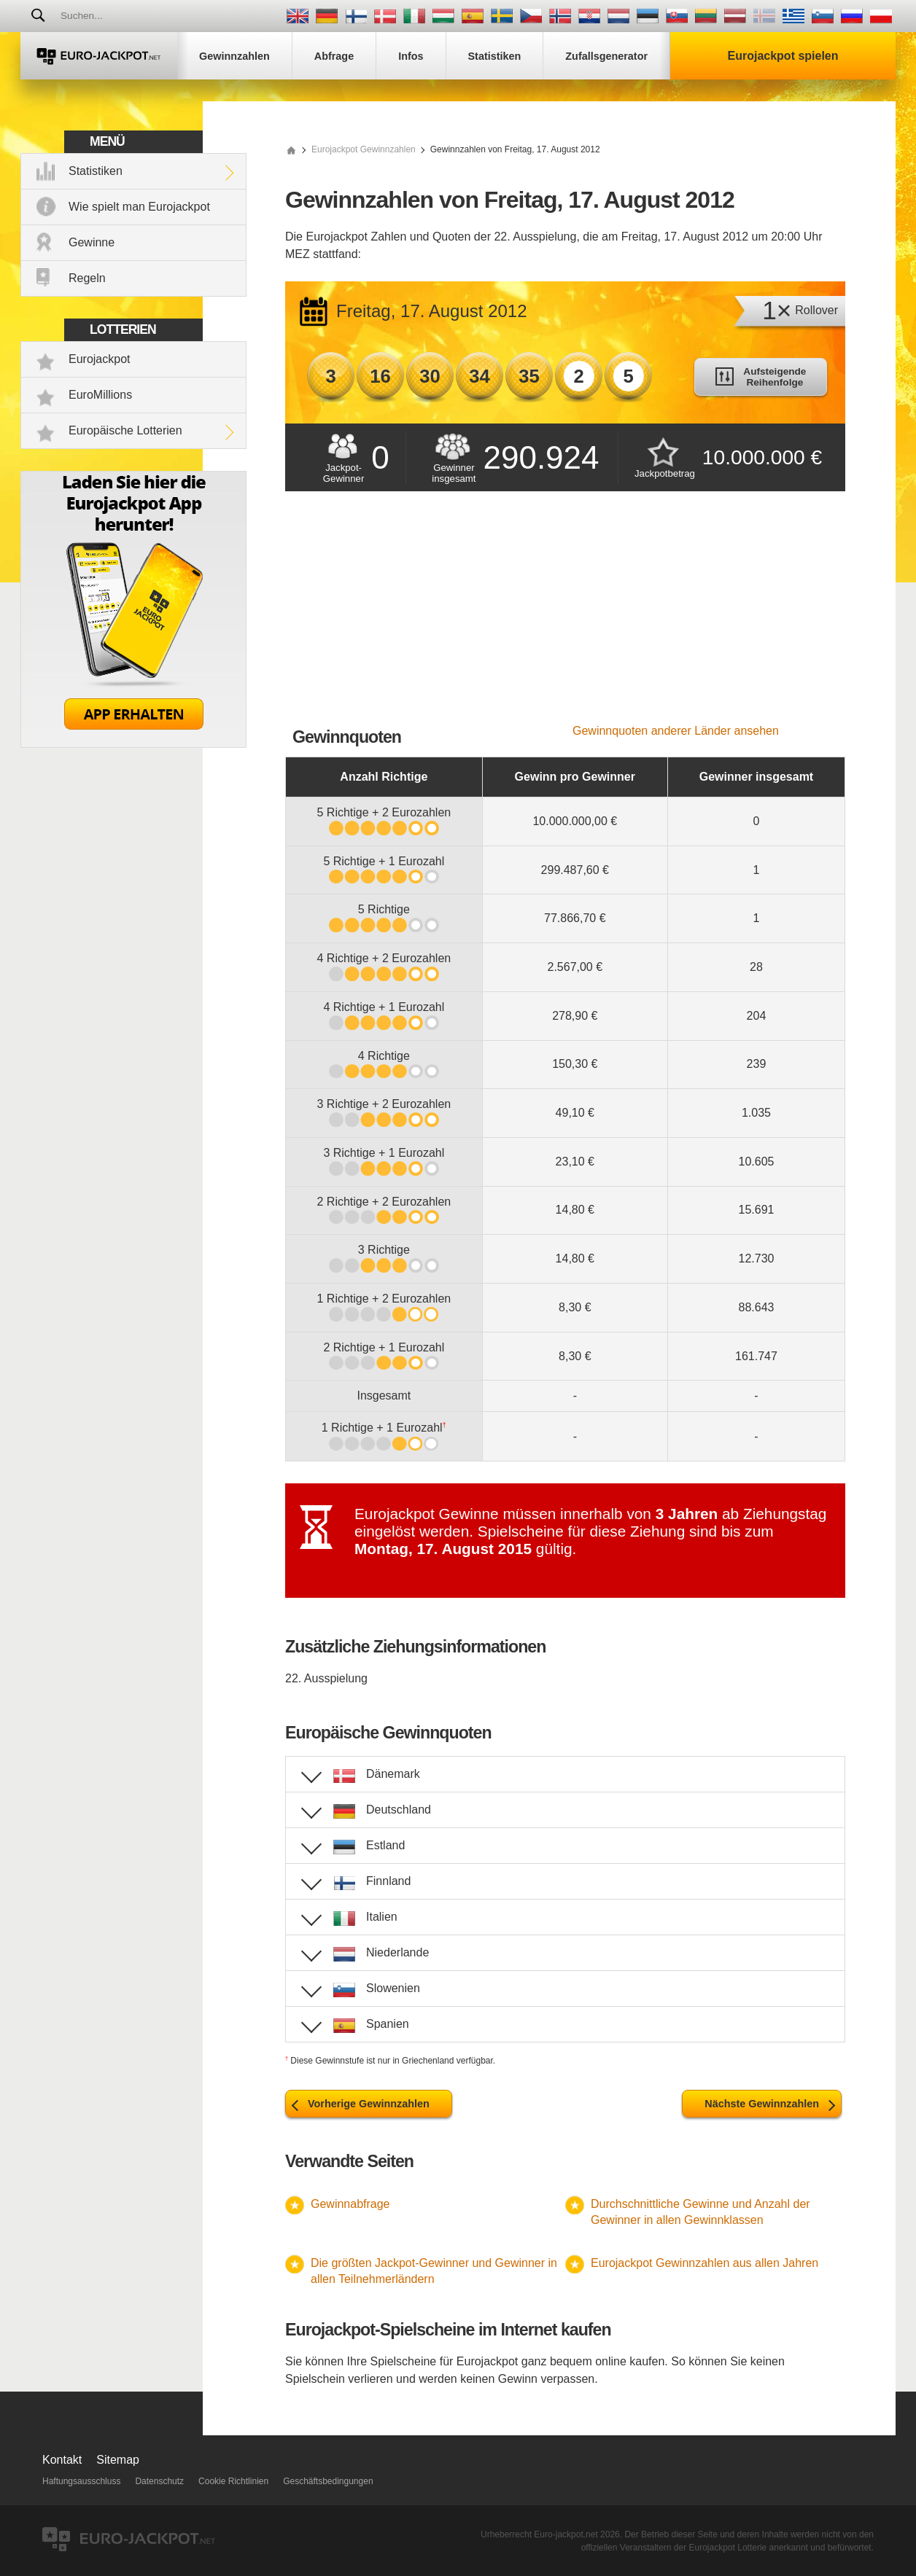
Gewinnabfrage (350, 2204)
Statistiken (96, 171)
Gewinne (91, 242)
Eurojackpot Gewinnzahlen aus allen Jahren (704, 2263)
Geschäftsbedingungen (328, 2481)
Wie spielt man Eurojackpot (139, 206)
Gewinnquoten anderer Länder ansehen (675, 731)
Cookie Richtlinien (233, 2481)
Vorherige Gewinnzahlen (369, 2103)
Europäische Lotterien (125, 430)
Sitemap (117, 2460)
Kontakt (62, 2460)
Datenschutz (159, 2481)
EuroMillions (100, 395)
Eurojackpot (100, 359)
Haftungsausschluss (81, 2481)
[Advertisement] (565, 615)
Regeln (87, 278)
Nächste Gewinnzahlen (762, 2103)
